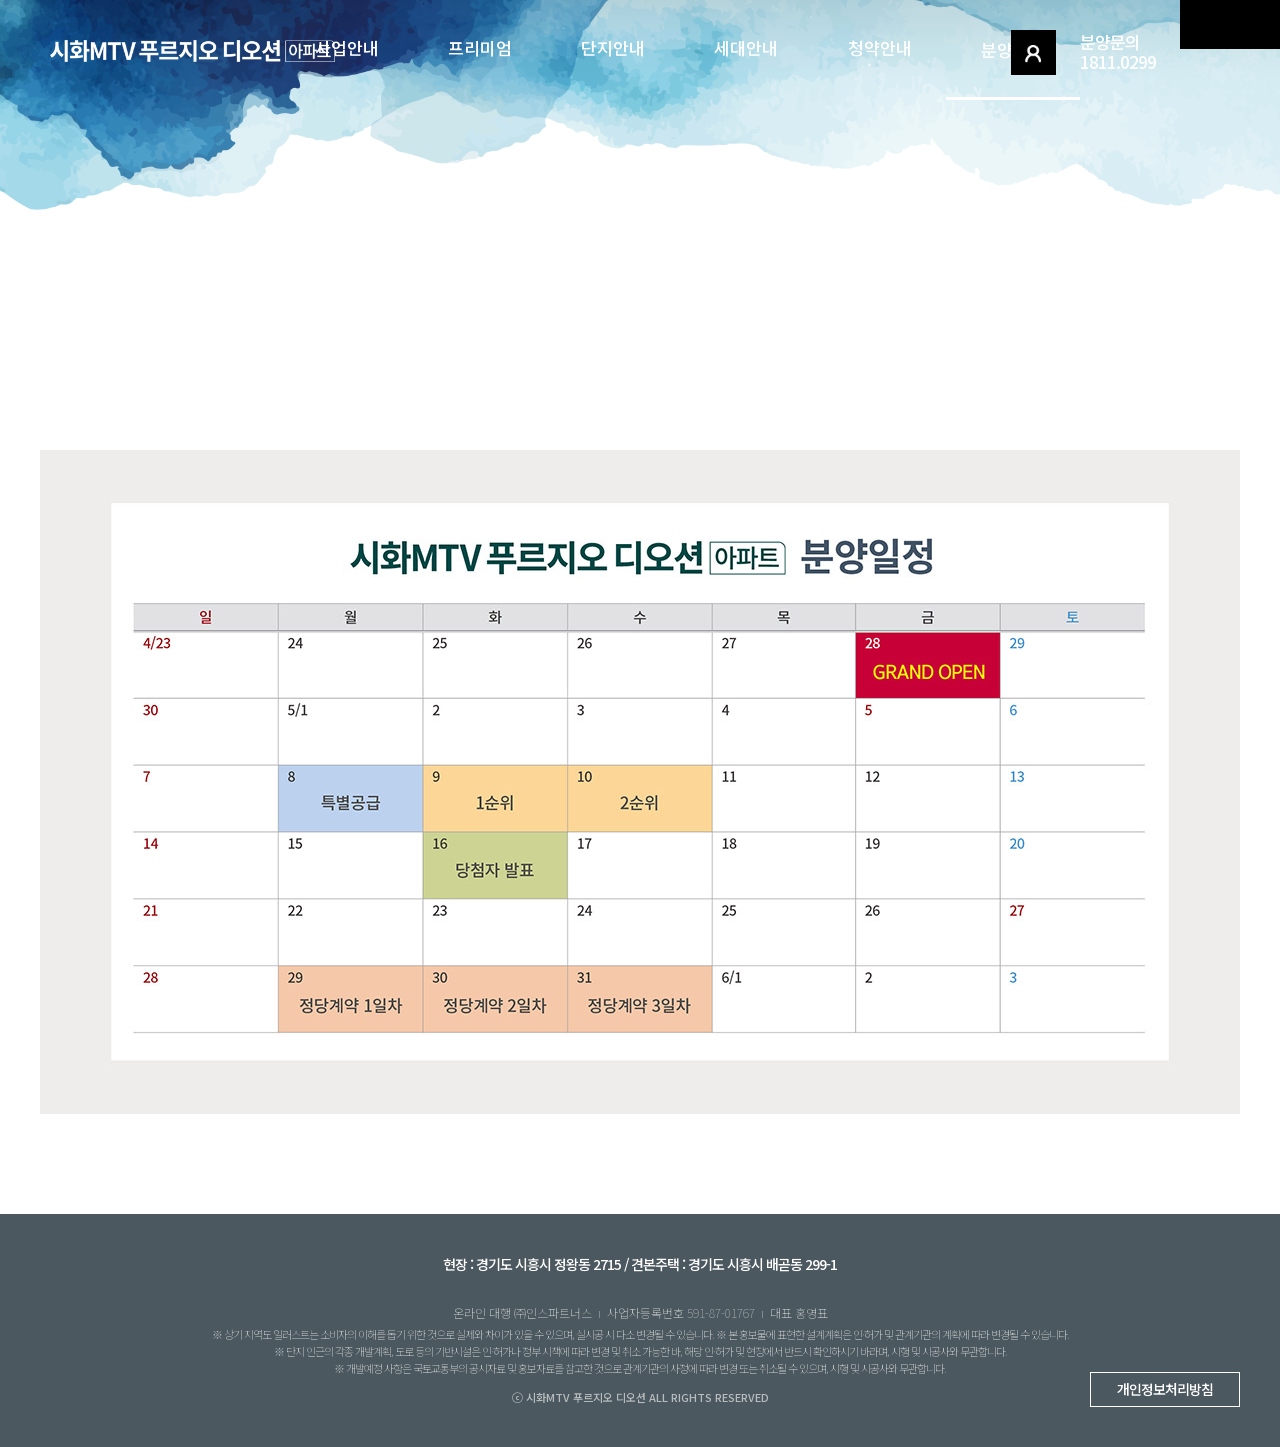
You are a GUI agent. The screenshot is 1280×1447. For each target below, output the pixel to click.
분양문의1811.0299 (1118, 52)
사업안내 (347, 47)
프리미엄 (480, 47)
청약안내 (880, 47)
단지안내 (613, 47)
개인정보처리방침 (1165, 1389)
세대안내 (746, 47)
